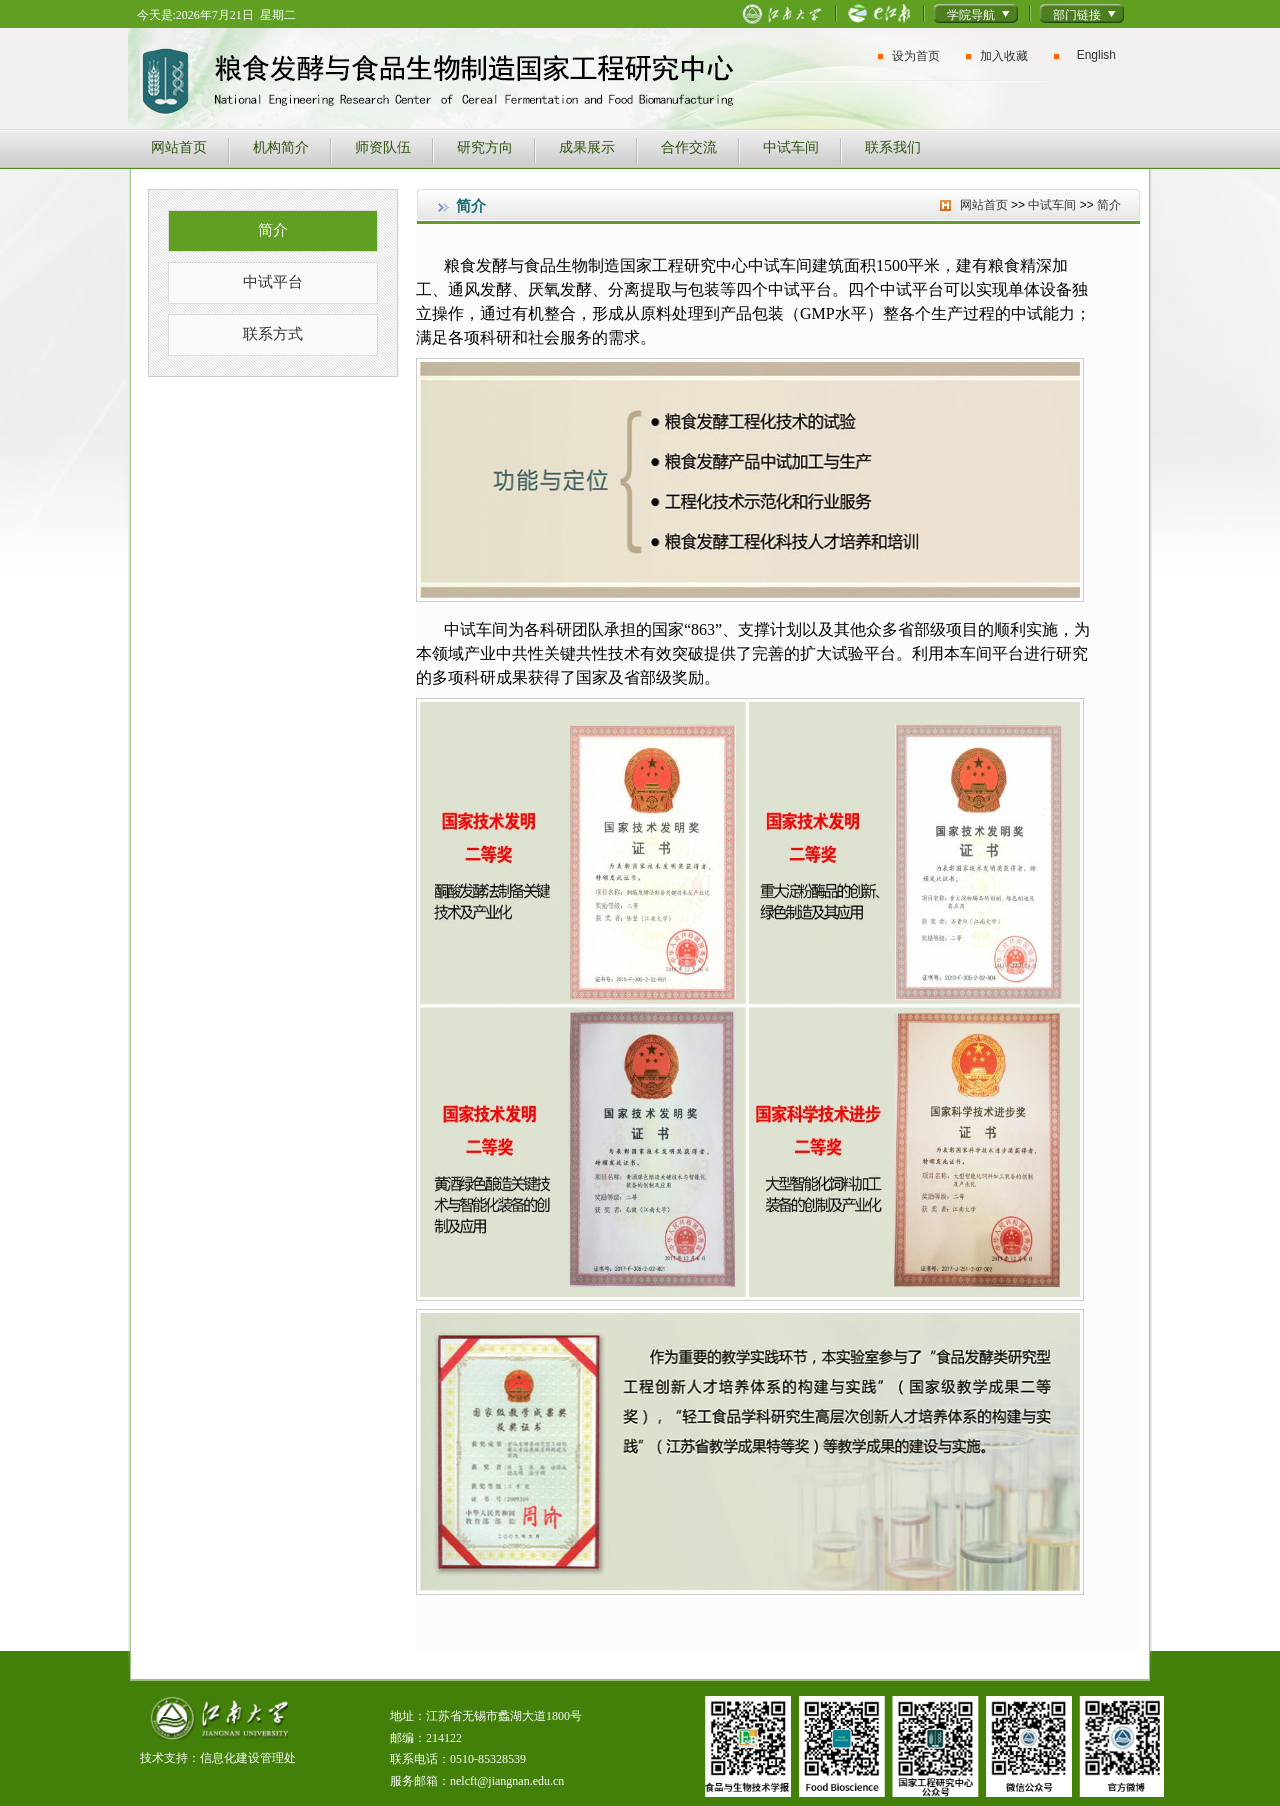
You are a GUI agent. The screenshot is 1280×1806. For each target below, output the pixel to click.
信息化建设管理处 (248, 1758)
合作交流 (689, 147)
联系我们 (893, 147)
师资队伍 (383, 147)
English (1096, 55)
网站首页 (179, 147)
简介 (273, 229)
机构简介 (281, 147)
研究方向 (485, 147)
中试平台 (273, 281)
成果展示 (587, 147)
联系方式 (273, 333)
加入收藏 (1004, 56)
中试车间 (791, 147)
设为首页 (916, 56)
